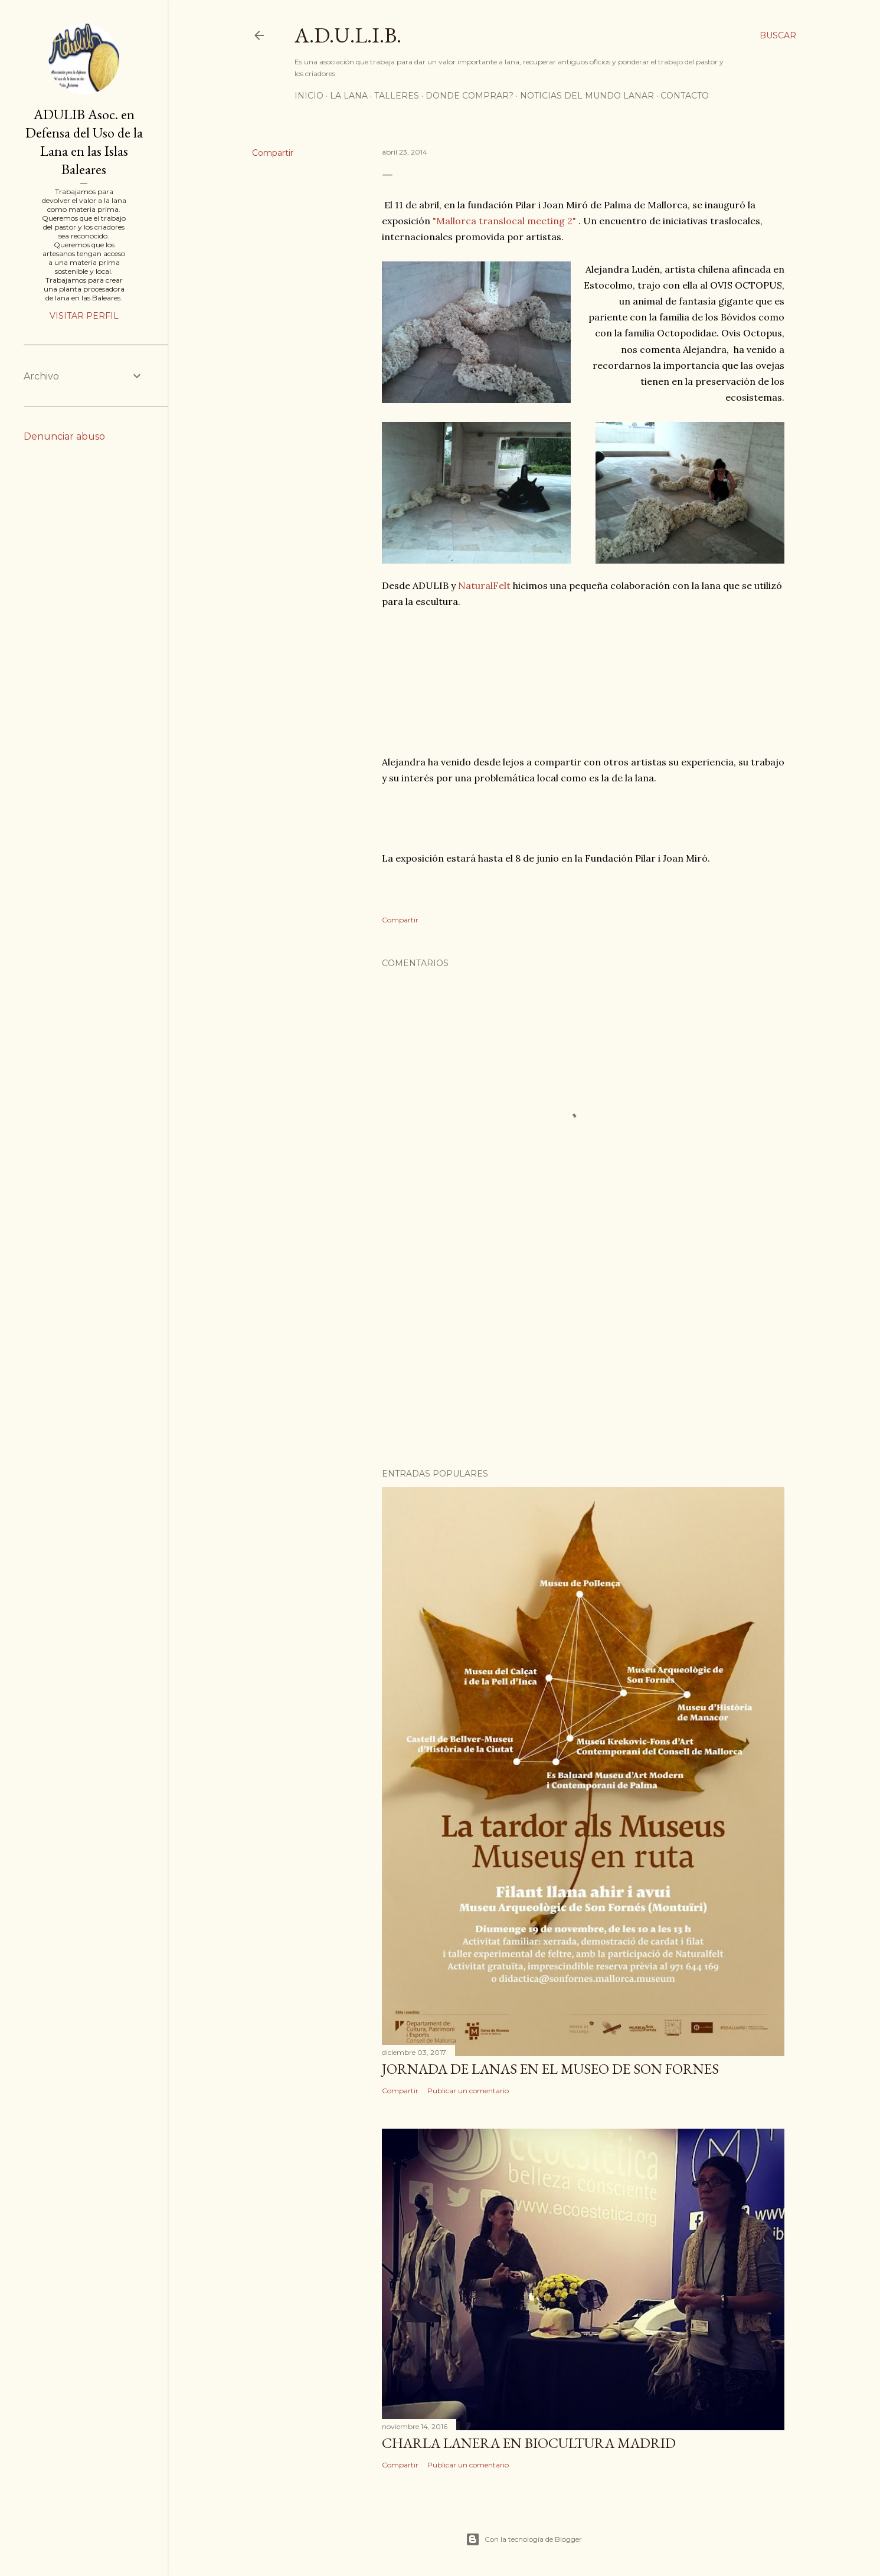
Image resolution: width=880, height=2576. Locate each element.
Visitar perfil (84, 315)
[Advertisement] (583, 1356)
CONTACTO (684, 95)
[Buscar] (778, 35)
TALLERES (396, 95)
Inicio (309, 95)
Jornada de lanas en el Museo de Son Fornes (550, 2069)
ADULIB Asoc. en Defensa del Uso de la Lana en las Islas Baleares (84, 141)
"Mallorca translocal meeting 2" (504, 221)
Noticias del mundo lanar (587, 95)
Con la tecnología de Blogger (524, 2539)
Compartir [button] (272, 153)
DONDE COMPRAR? (469, 95)
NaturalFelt (484, 585)
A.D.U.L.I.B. (348, 35)
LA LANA (349, 95)
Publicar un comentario (468, 2090)
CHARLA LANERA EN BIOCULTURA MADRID (529, 2443)
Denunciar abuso (64, 436)
